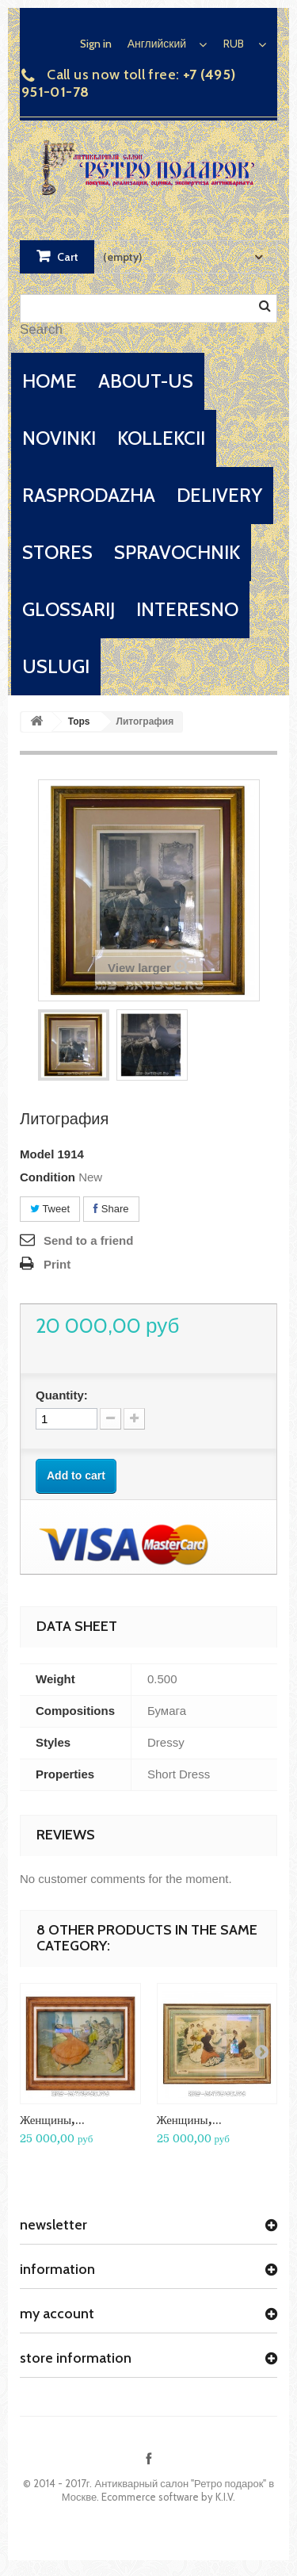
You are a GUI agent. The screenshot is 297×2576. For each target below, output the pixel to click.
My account (57, 2313)
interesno (187, 609)
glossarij (68, 609)
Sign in (96, 43)
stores (57, 552)
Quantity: (62, 1395)
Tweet (50, 1209)
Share (110, 1209)
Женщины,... (52, 2119)
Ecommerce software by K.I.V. (168, 2496)
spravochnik (177, 552)
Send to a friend (88, 1240)
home (49, 380)
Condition (47, 1177)
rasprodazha (88, 495)
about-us (145, 380)
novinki (59, 438)
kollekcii (161, 438)
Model (37, 1154)
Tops (79, 721)
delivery (219, 495)
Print (57, 1264)
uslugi (55, 666)
